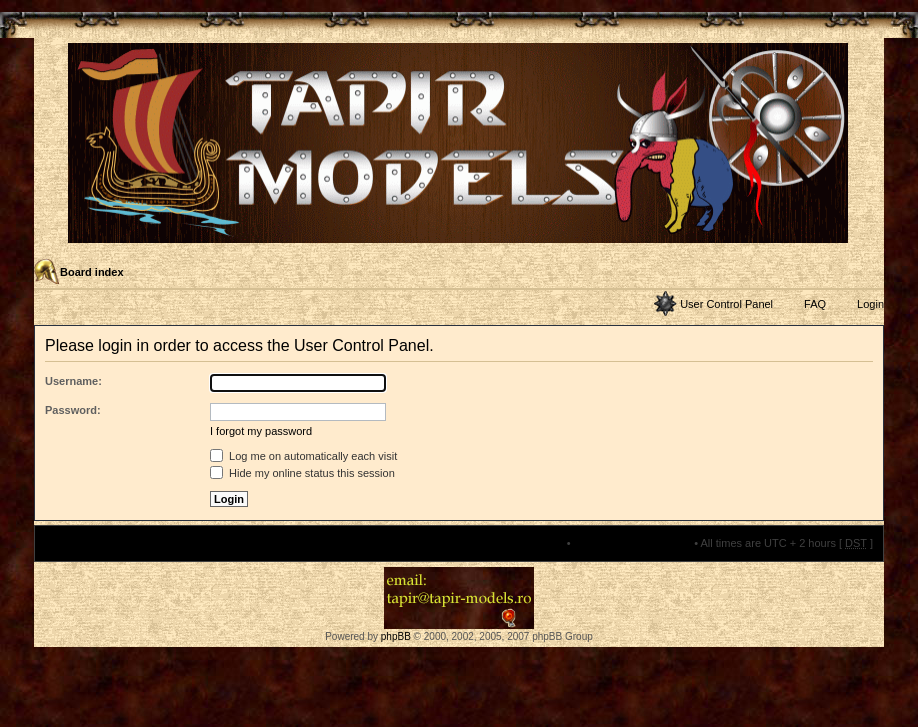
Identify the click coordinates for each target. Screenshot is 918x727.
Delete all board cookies (632, 543)
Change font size (867, 273)
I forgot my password (261, 431)
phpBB (396, 636)
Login (870, 304)
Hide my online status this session (302, 473)
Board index (92, 272)
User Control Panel (726, 304)
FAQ (815, 304)
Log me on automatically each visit (303, 456)
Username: (73, 381)
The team (540, 543)
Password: (73, 410)
